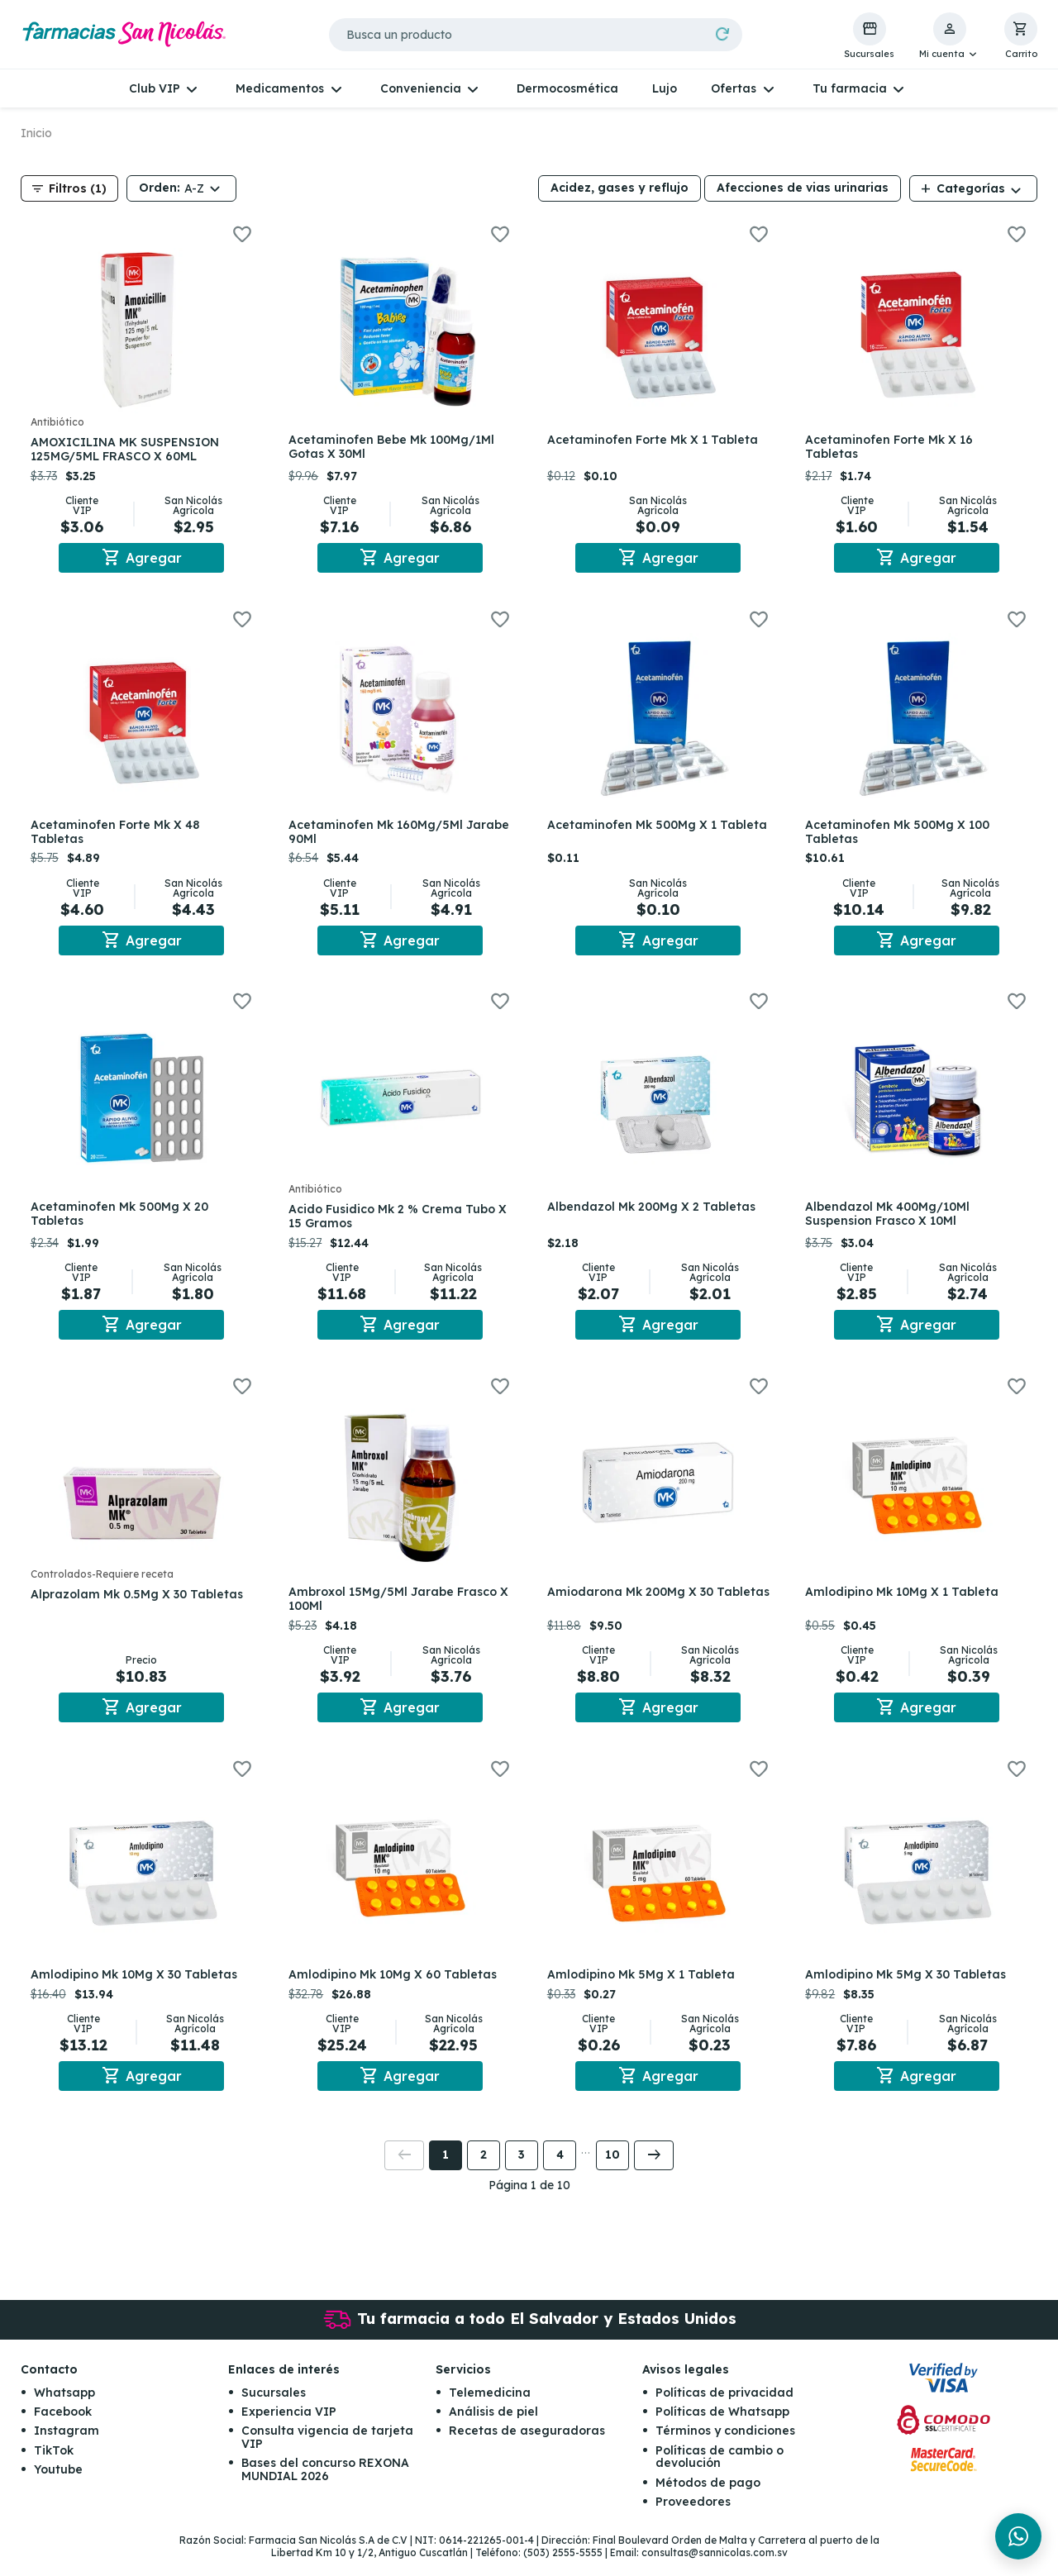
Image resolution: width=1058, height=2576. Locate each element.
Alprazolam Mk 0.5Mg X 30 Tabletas (140, 1605)
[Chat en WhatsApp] (1018, 2536)
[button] (949, 36)
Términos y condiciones (725, 2448)
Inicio (36, 133)
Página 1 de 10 (529, 2202)
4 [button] (560, 2172)
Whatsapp (64, 2409)
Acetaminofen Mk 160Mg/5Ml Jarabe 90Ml (380, 835)
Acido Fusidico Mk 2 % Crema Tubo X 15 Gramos (396, 1223)
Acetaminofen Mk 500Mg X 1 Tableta (635, 835)
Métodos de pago (707, 2500)
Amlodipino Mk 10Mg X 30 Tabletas (137, 1988)
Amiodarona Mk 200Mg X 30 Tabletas (633, 1609)
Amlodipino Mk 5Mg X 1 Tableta (644, 1988)
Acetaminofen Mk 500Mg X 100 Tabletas (901, 835)
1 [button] (445, 2172)
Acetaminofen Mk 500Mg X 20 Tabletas (123, 1221)
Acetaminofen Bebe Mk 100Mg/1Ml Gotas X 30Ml (395, 446)
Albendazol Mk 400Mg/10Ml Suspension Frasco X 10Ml (891, 1221)
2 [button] (483, 2172)
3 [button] (521, 2172)
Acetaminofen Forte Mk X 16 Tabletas (893, 446)
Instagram (66, 2448)
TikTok (54, 2467)
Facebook (63, 2428)
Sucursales (273, 2409)
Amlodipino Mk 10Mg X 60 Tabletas (397, 1988)
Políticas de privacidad (724, 2409)
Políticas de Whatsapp (722, 2428)
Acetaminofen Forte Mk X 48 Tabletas (118, 835)
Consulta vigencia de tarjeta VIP (327, 2455)
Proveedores (693, 2519)
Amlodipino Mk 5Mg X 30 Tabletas (909, 1988)
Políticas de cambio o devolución (719, 2474)
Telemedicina (490, 2409)
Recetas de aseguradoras (527, 2448)
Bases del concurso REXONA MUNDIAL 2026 (325, 2486)
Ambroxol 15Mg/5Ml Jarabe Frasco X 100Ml (397, 1609)
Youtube (58, 2486)
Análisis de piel (493, 2428)
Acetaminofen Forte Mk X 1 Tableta (655, 439)
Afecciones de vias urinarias (803, 187)
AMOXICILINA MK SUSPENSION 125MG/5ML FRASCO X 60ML (128, 449)
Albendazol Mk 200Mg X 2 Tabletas (654, 1214)
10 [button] (612, 2172)
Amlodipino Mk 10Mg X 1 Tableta (906, 1602)
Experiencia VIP (288, 2428)
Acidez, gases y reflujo (619, 187)
